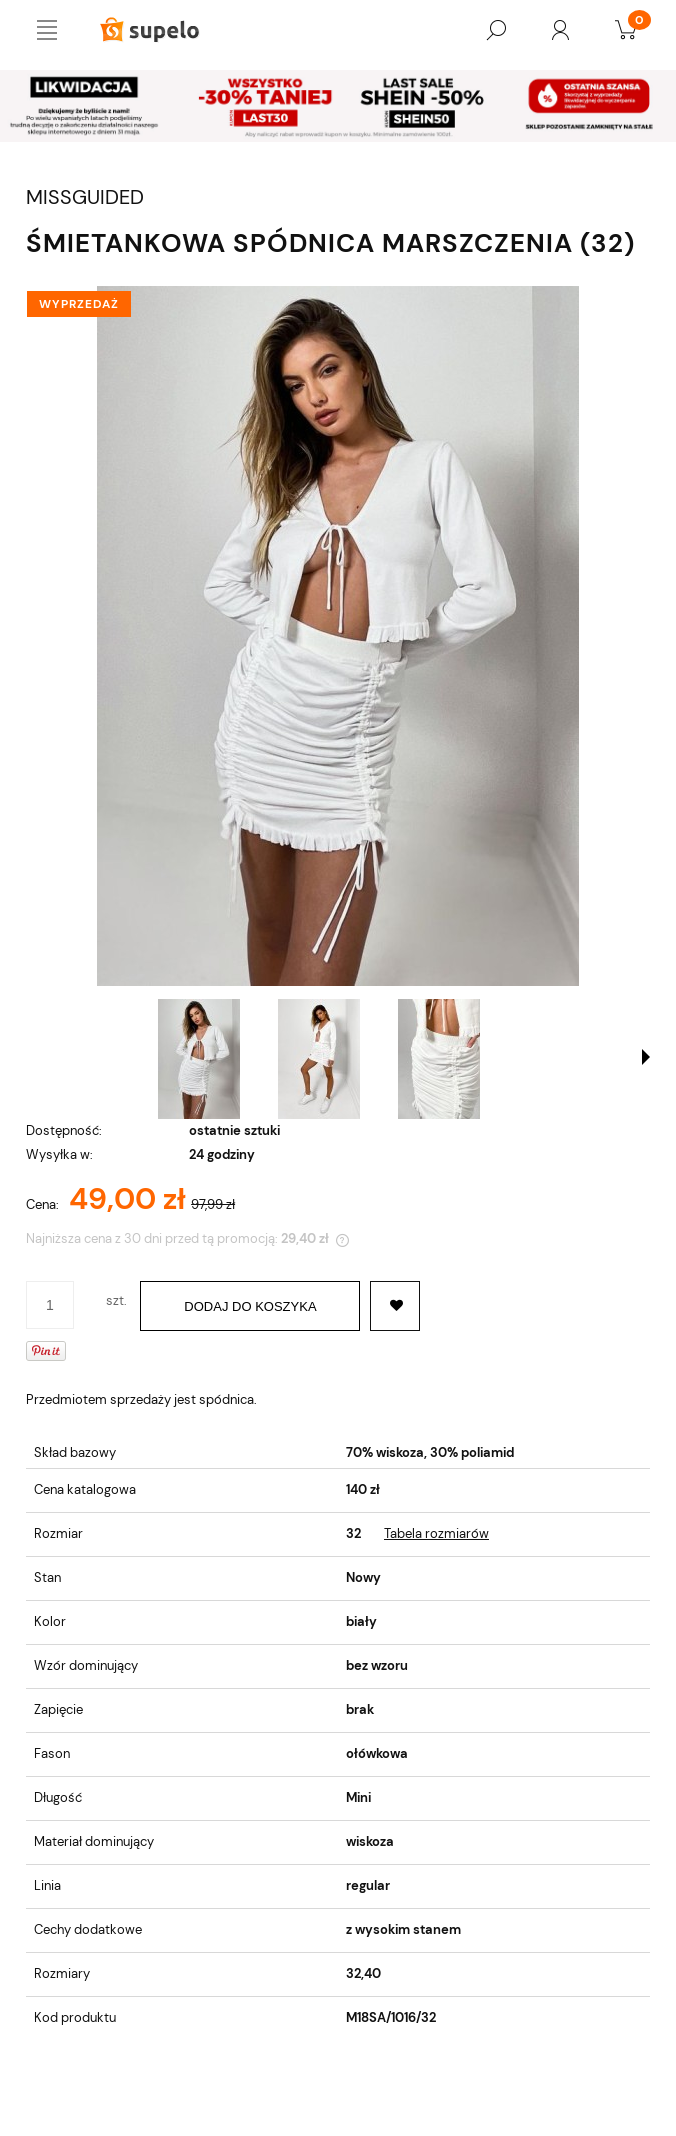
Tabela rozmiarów (436, 1533)
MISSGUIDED (85, 197)
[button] (646, 1057)
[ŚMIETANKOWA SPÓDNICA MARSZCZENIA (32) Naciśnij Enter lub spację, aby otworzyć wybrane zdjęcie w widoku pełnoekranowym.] (338, 636)
